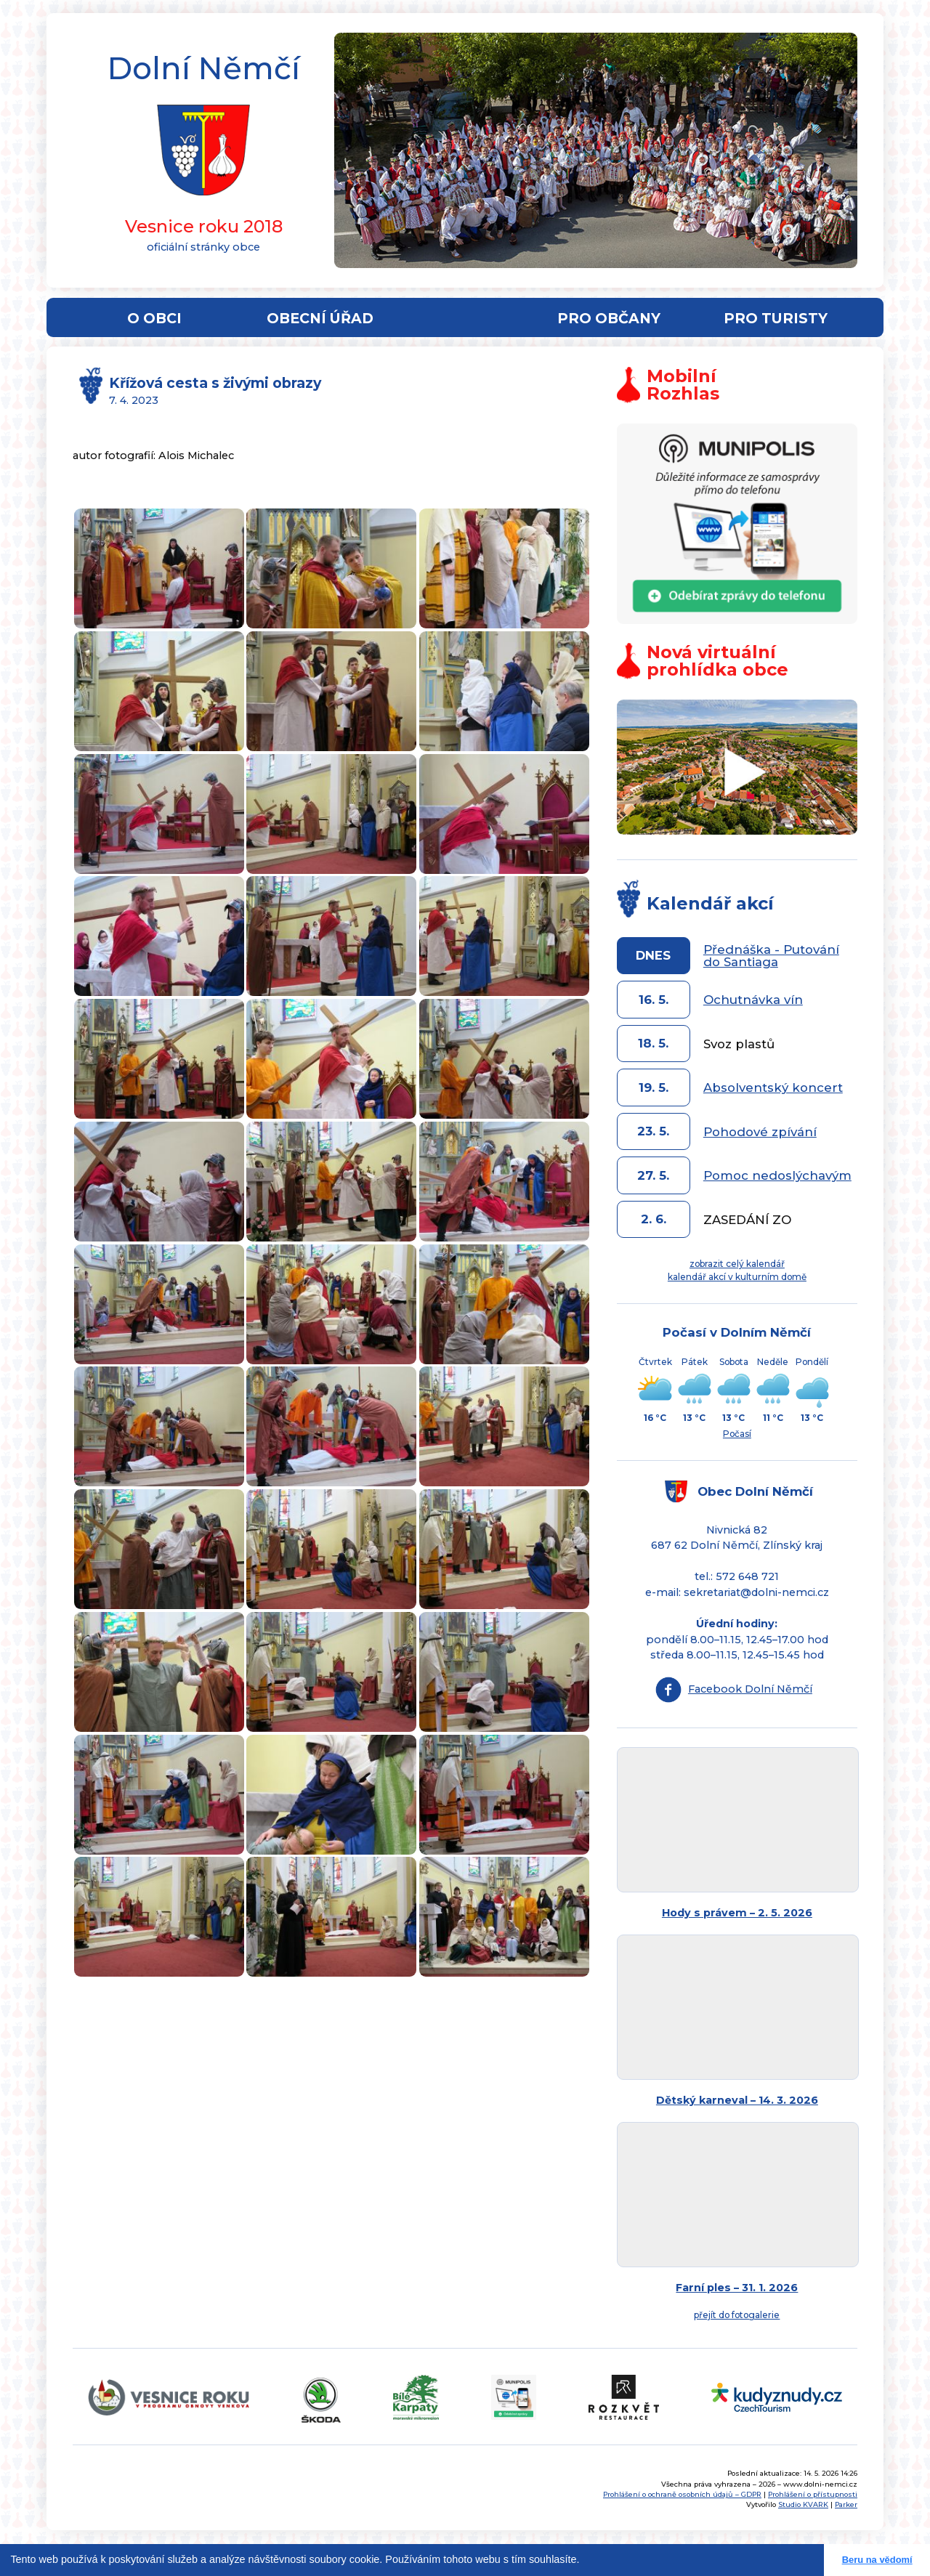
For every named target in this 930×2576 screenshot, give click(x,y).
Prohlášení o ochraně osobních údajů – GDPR (682, 2494)
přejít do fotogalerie (737, 2314)
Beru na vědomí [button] (877, 2559)
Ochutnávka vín (753, 999)
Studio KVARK (803, 2504)
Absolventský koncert (773, 1087)
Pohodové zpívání (760, 1132)
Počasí (737, 1433)
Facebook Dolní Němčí (750, 1689)
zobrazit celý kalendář (737, 1263)
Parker (846, 2504)
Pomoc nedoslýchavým (777, 1175)
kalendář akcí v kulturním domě (737, 1276)
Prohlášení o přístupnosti (812, 2494)
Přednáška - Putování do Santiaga (771, 955)
